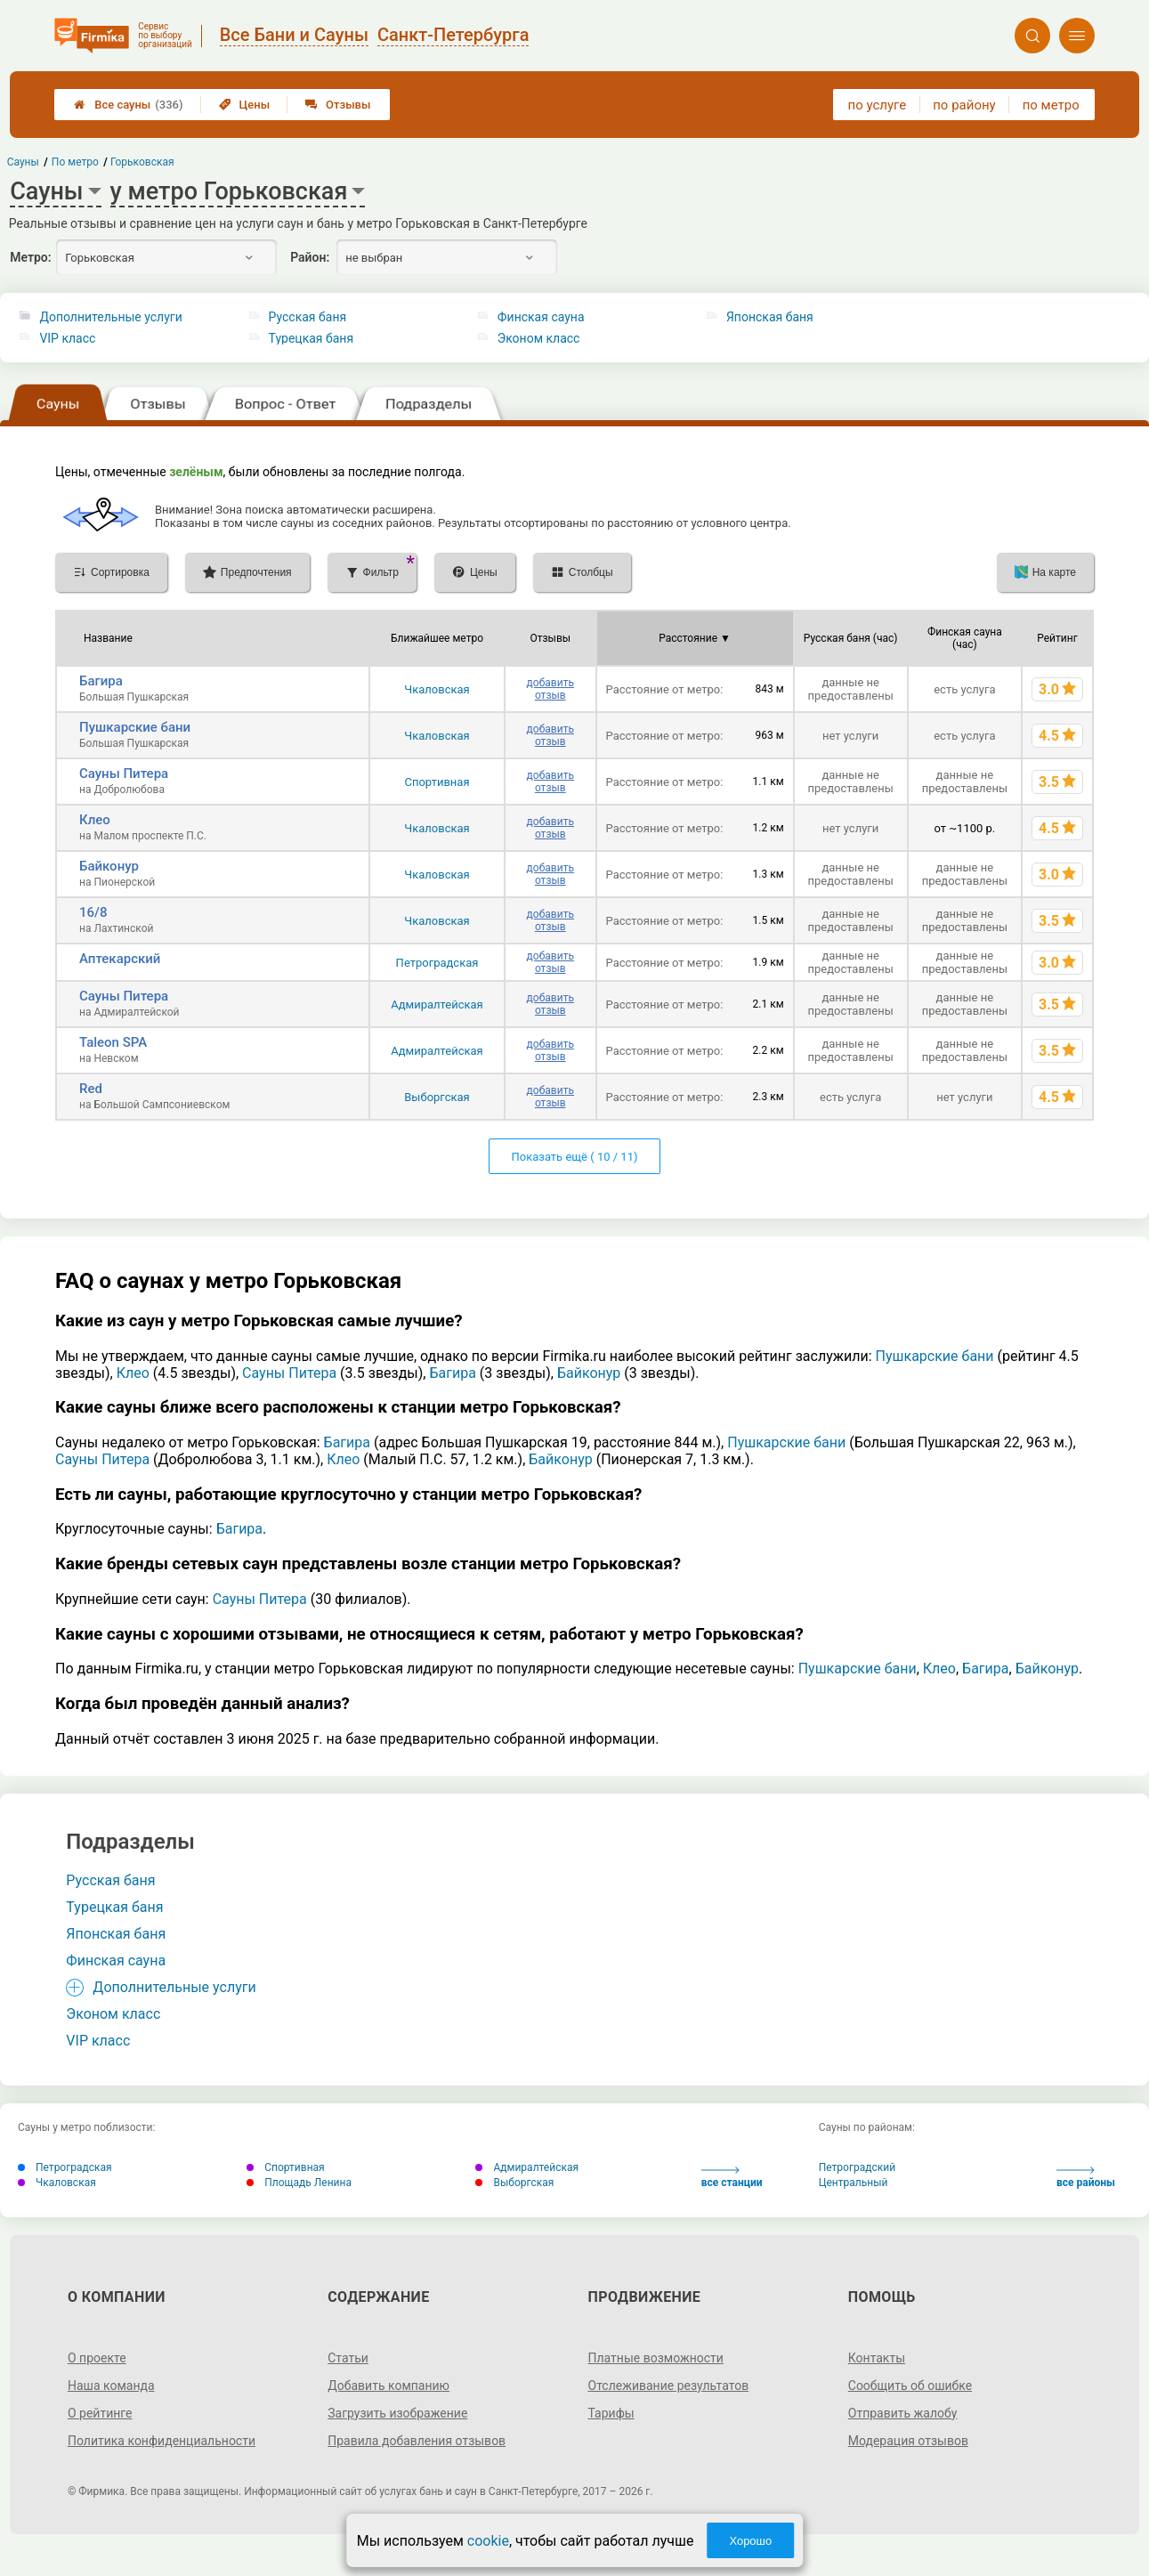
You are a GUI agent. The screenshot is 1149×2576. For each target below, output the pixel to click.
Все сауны (128, 104)
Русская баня (308, 317)
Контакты (876, 2358)
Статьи (348, 2358)
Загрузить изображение (397, 2413)
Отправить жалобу (903, 2413)
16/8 (93, 912)
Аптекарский (119, 959)
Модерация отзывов (908, 2441)
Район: (309, 257)
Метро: (30, 257)
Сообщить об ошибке (910, 2385)
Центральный (853, 2182)
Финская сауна (541, 317)
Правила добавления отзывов (417, 2441)
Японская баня (769, 317)
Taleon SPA (113, 1042)
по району (964, 105)
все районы (1085, 2178)
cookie (488, 2540)
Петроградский (857, 2167)
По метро (75, 162)
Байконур (109, 866)
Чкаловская (436, 689)
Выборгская (436, 1097)
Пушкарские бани (134, 727)
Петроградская (437, 962)
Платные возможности (656, 2358)
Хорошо (750, 2541)
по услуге (877, 105)
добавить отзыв (550, 688)
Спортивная (436, 782)
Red (90, 1089)
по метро (1051, 105)
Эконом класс (539, 338)
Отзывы (337, 104)
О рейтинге (100, 2413)
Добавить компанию (388, 2385)
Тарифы (611, 2413)
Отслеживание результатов (668, 2385)
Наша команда (111, 2385)
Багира (101, 681)
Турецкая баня (311, 338)
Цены (245, 104)
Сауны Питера (123, 774)
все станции (732, 2178)
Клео (94, 820)
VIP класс (67, 338)
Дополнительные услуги (110, 317)
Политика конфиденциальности (161, 2441)
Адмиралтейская (437, 1004)
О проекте (97, 2358)
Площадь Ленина (299, 2182)
